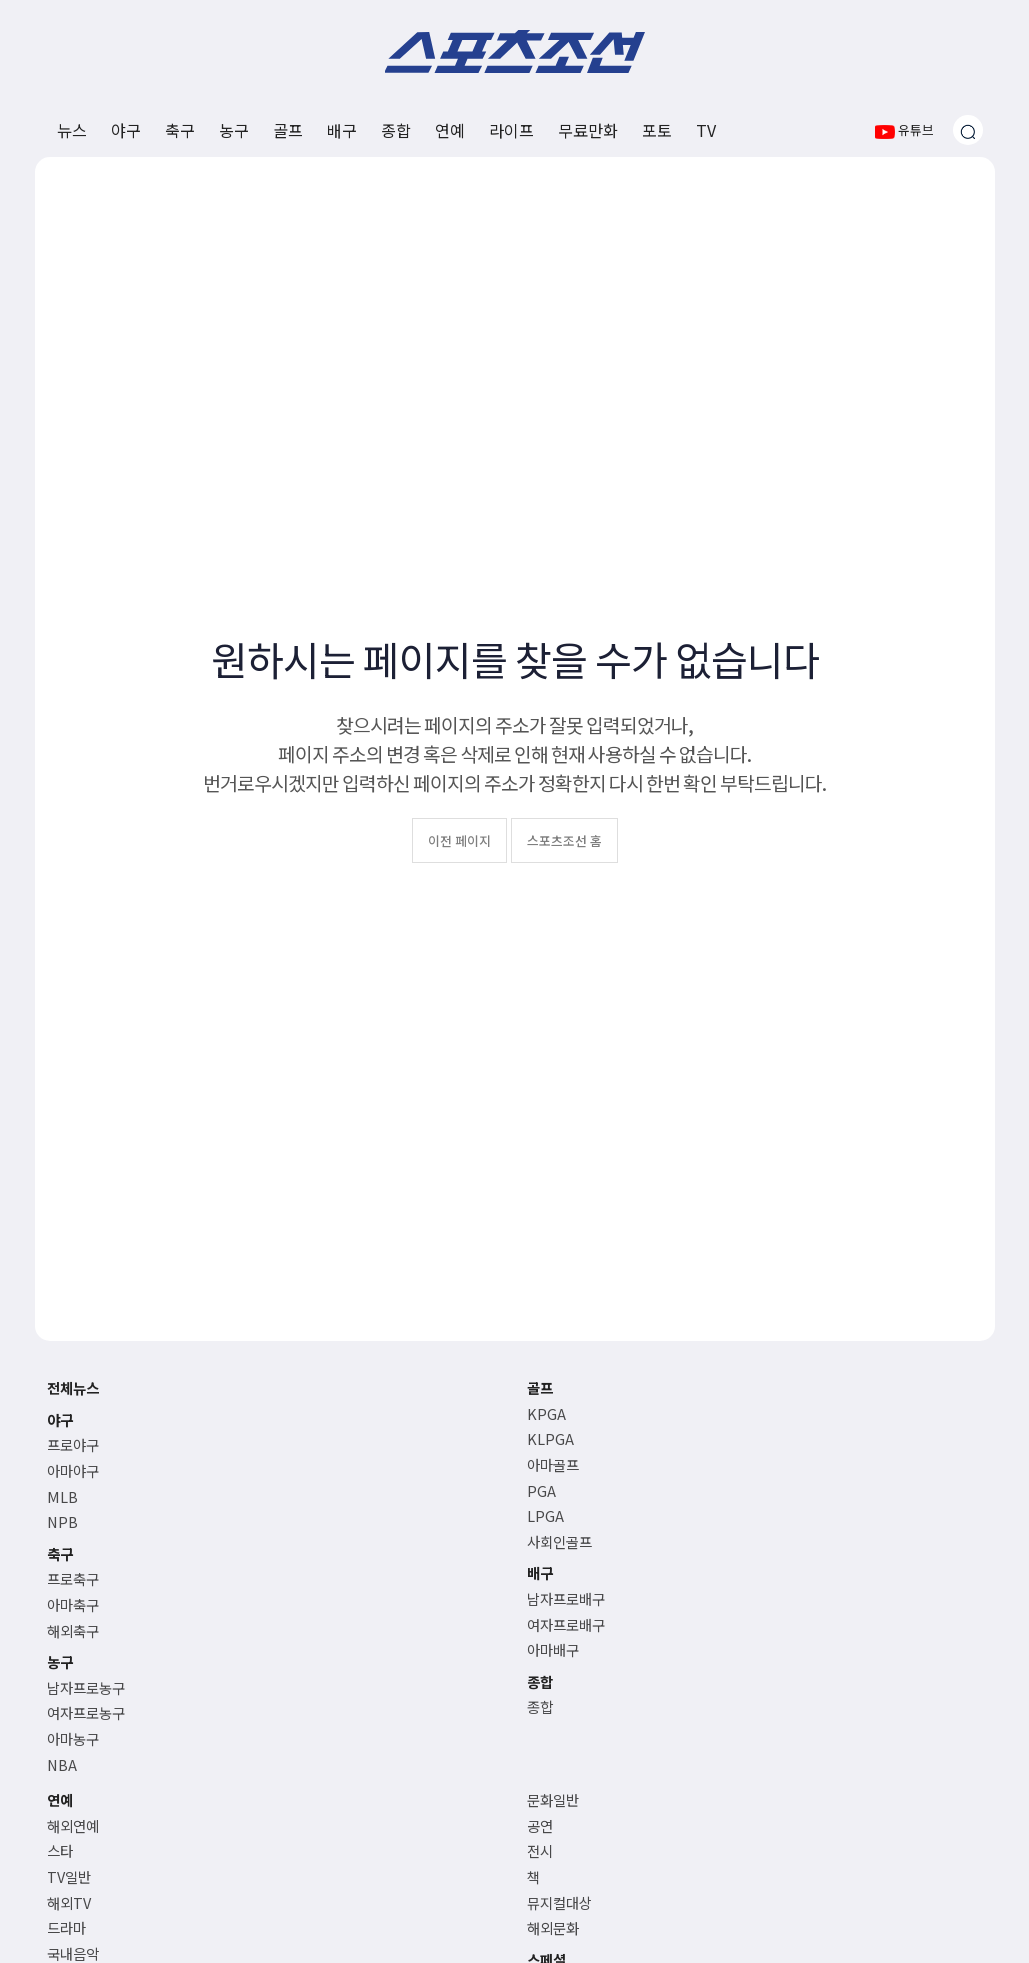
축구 (180, 130)
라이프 (511, 130)
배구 (342, 130)
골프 (288, 130)
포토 (657, 130)
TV (706, 130)
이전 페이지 (459, 840)
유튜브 (904, 129)
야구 (126, 130)
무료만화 (588, 130)
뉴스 (72, 130)
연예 (450, 130)
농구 (234, 130)
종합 (396, 130)
